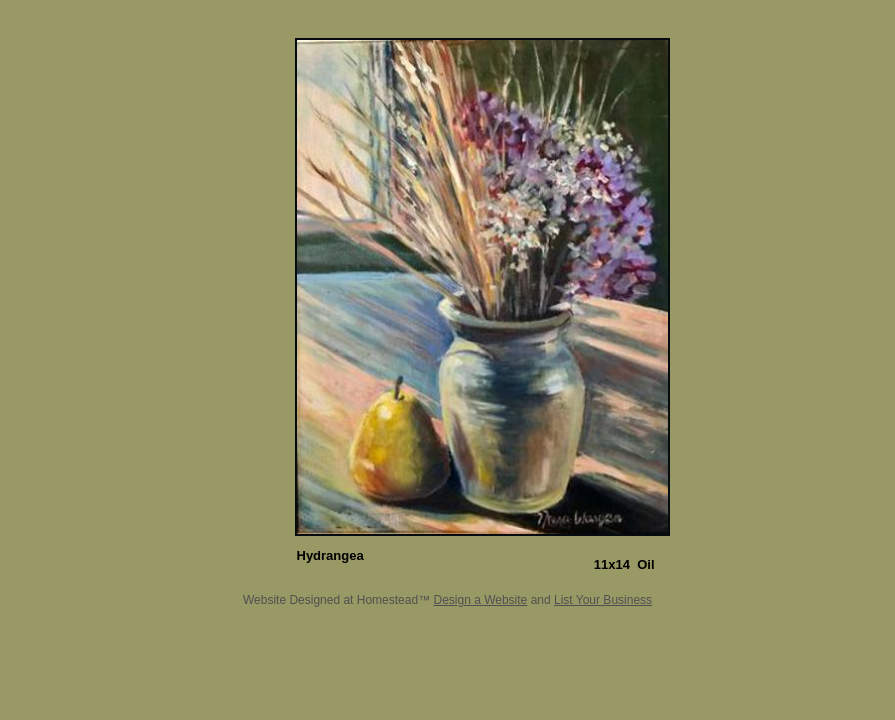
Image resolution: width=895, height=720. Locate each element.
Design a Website (480, 600)
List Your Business (603, 600)
